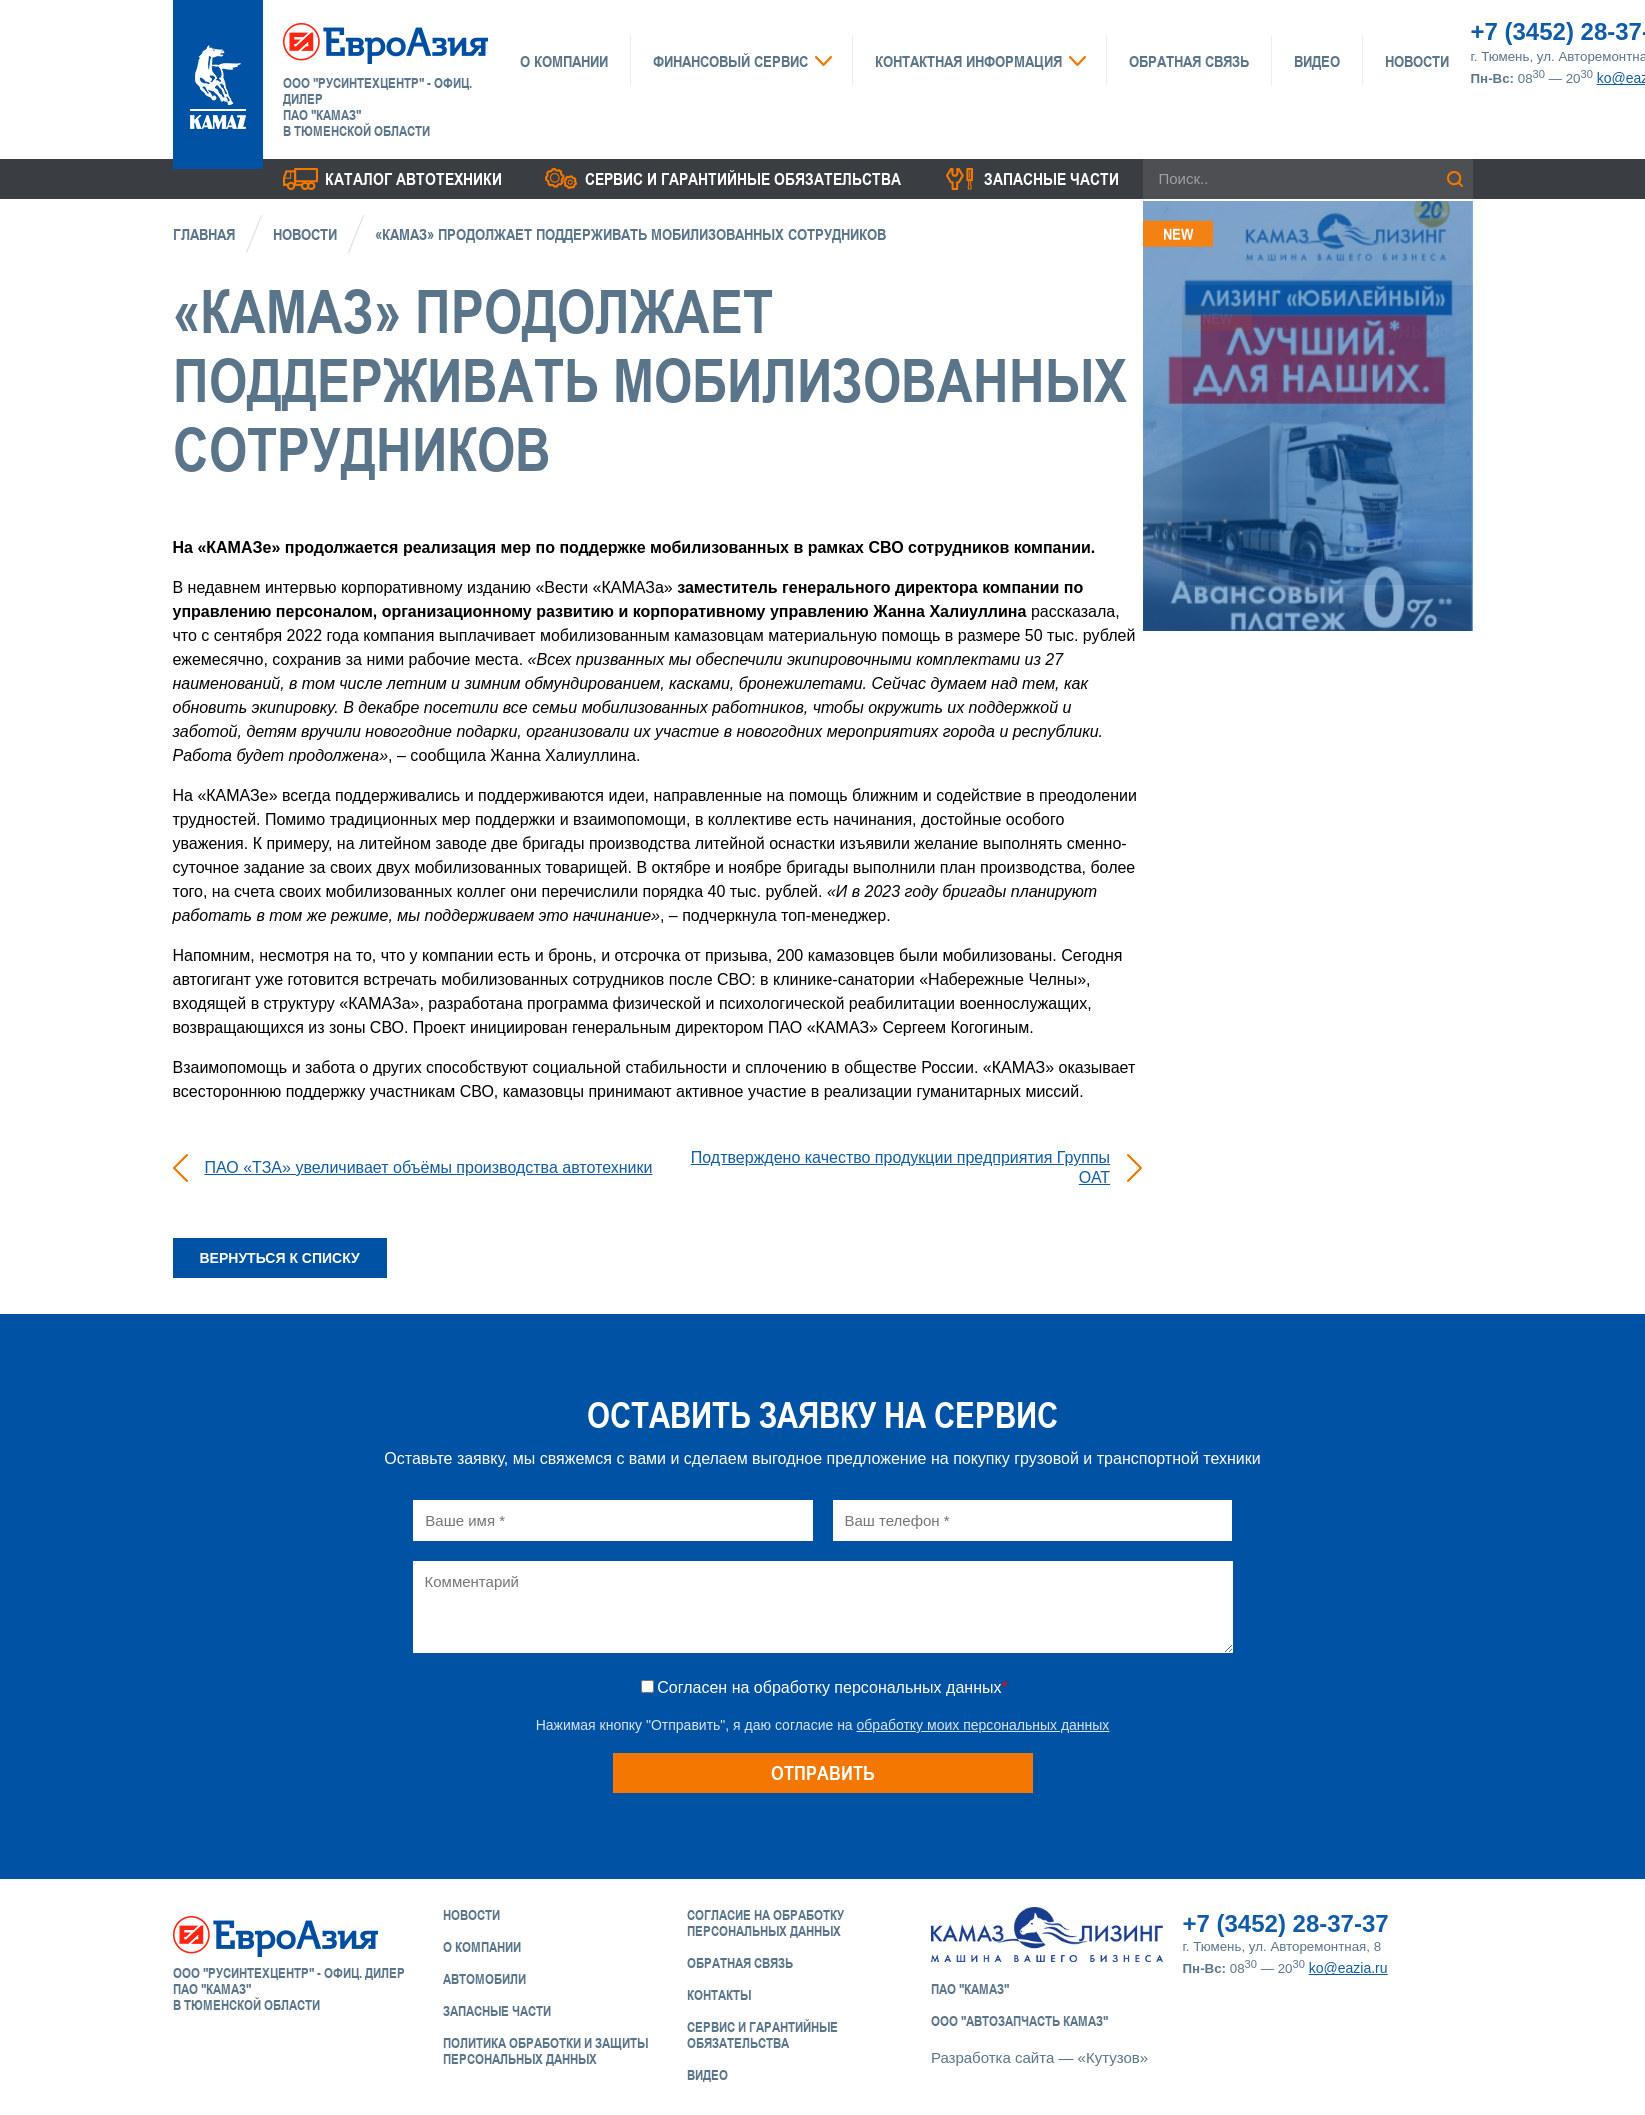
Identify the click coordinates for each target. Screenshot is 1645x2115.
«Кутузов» (1113, 2057)
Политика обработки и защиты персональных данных (545, 2051)
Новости (1417, 61)
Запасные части (1051, 179)
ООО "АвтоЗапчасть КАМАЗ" (1019, 2021)
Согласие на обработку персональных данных (765, 1923)
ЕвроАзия (385, 42)
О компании (564, 61)
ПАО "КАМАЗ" (970, 1989)
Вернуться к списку (280, 1258)
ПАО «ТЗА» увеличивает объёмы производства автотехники (429, 1167)
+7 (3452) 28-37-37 (1286, 1923)
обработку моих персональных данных (983, 1725)
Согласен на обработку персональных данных (832, 1687)
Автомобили (484, 1979)
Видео (1317, 61)
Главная (204, 234)
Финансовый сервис (730, 61)
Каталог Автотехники (413, 179)
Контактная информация (968, 61)
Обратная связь (1189, 61)
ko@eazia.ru (1348, 1968)
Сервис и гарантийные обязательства (743, 179)
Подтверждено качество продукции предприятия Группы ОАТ (900, 1167)
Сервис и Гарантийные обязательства (762, 2035)
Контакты (719, 1995)
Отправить (823, 1772)
